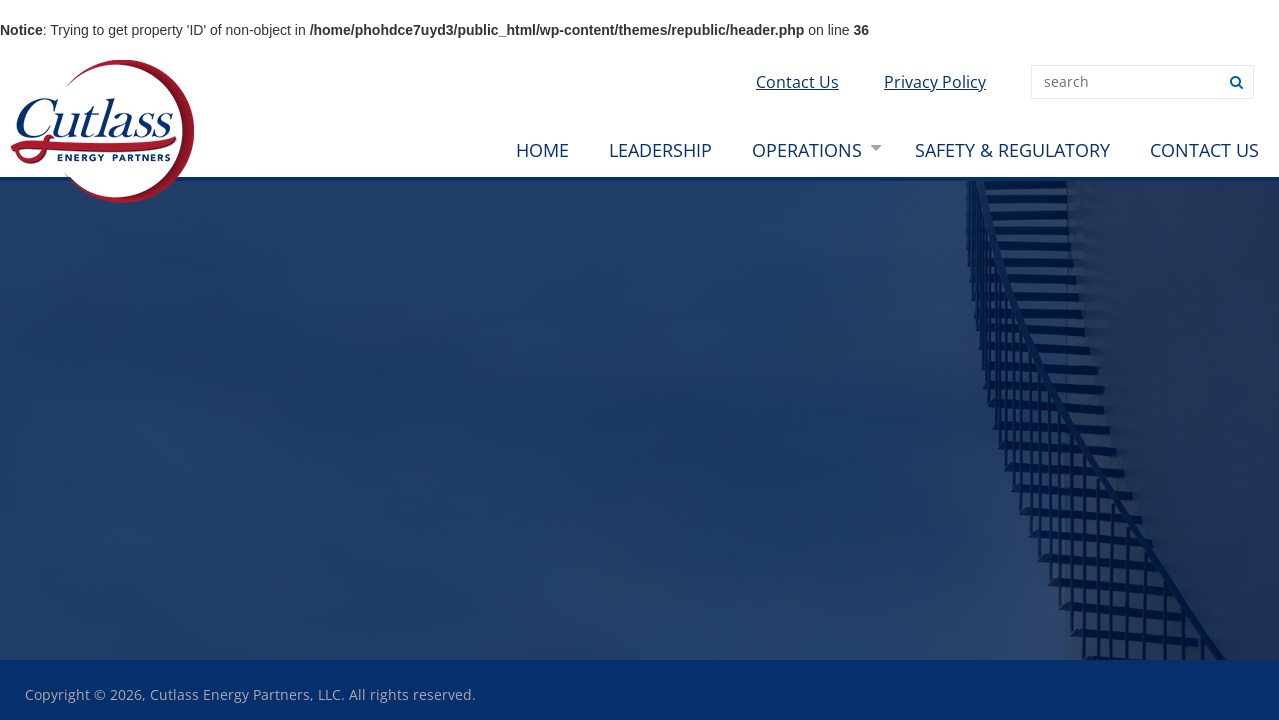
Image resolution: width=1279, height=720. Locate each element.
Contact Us (797, 82)
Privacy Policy (935, 82)
